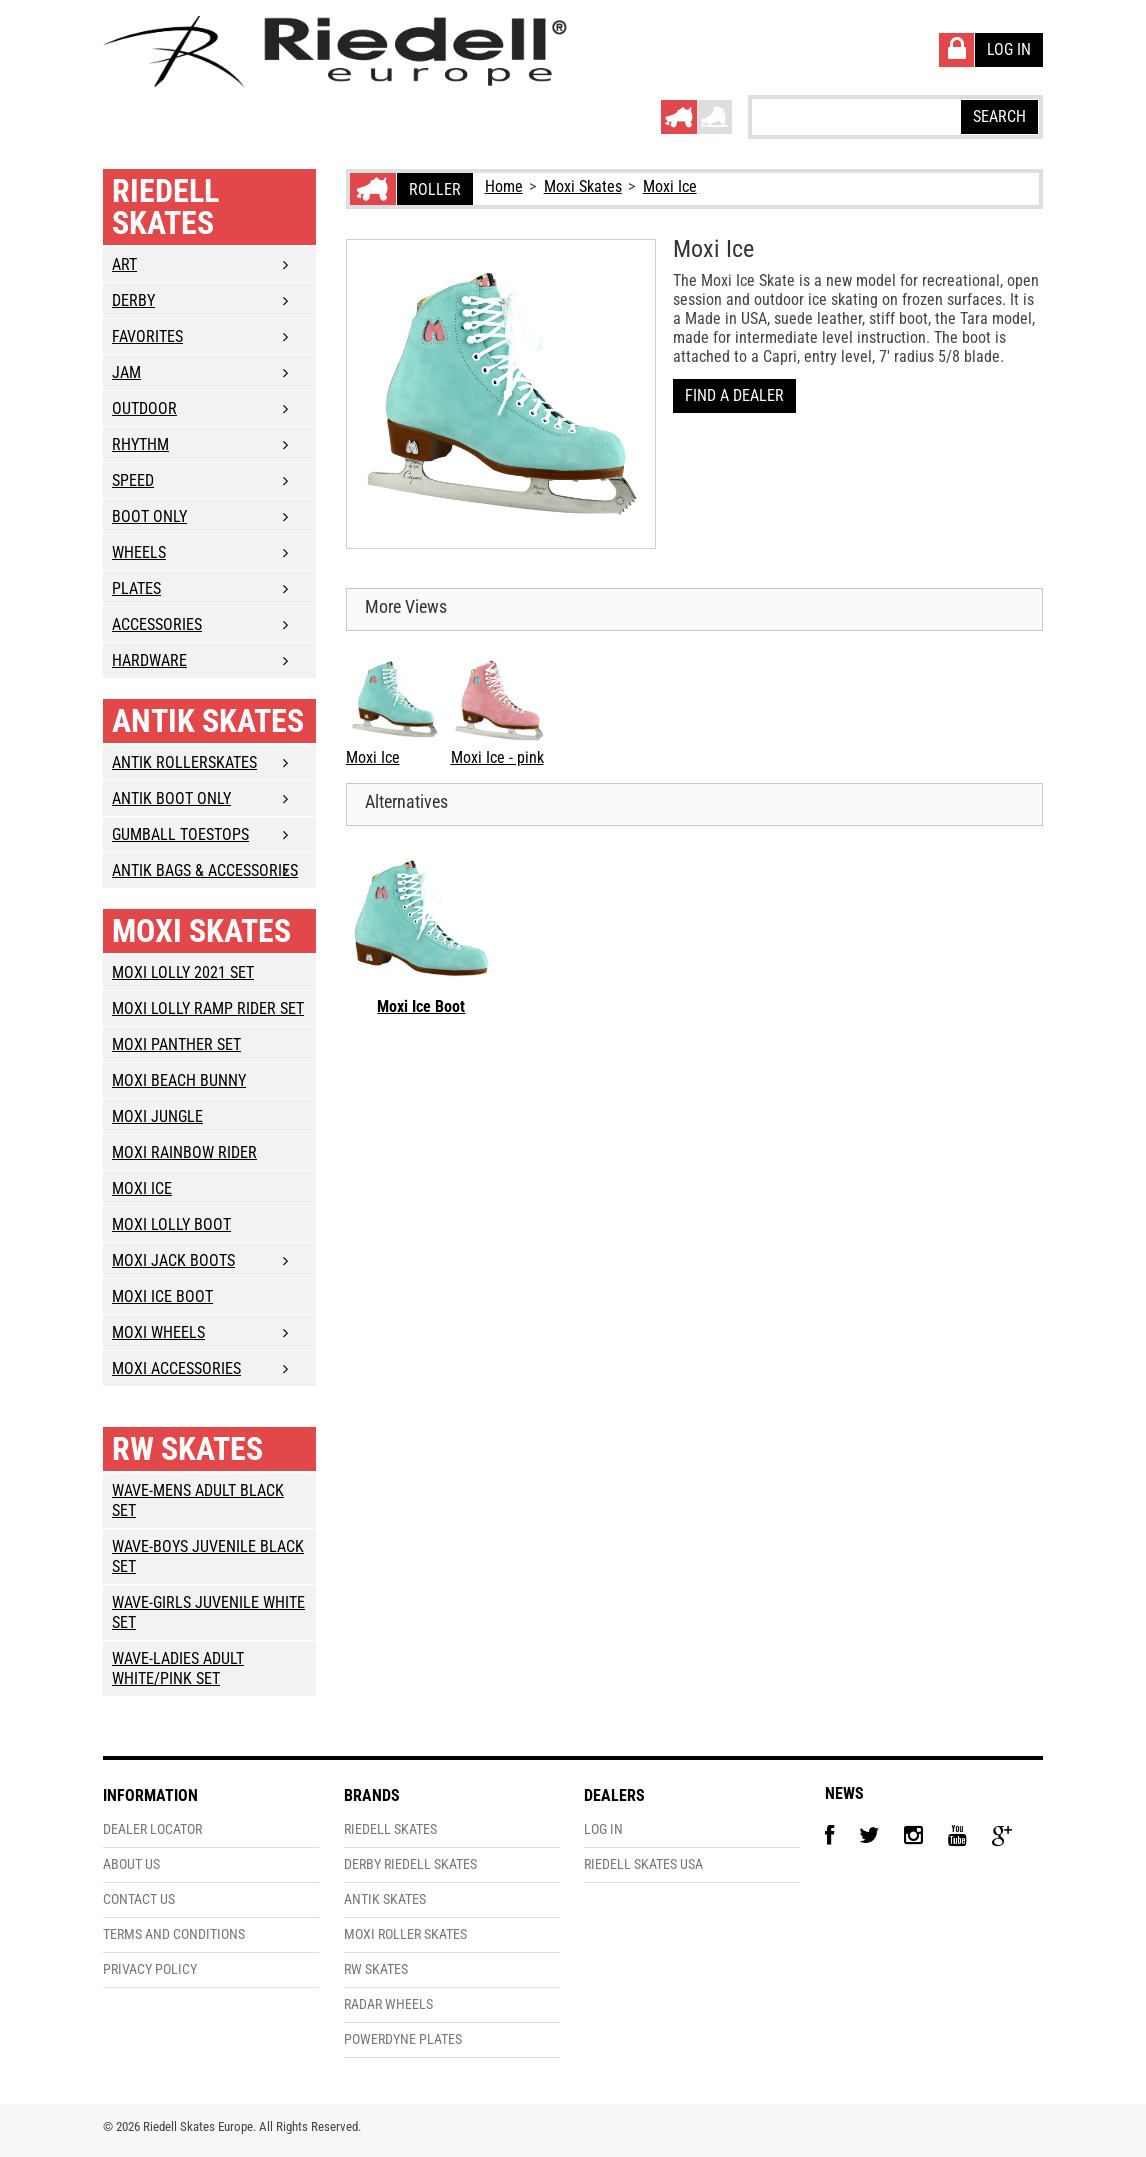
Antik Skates (208, 721)
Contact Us (139, 1899)
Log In (603, 1829)
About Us (131, 1864)
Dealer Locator (152, 1829)
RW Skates (187, 1449)
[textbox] (855, 116)
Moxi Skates (583, 186)
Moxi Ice (670, 186)
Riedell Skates (165, 207)
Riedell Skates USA (643, 1864)
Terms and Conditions (174, 1934)
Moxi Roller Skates (405, 1934)
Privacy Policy (150, 1969)
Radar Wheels (388, 2004)
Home (504, 186)
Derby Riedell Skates (410, 1864)
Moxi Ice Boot (421, 1006)
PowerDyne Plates (403, 2039)
